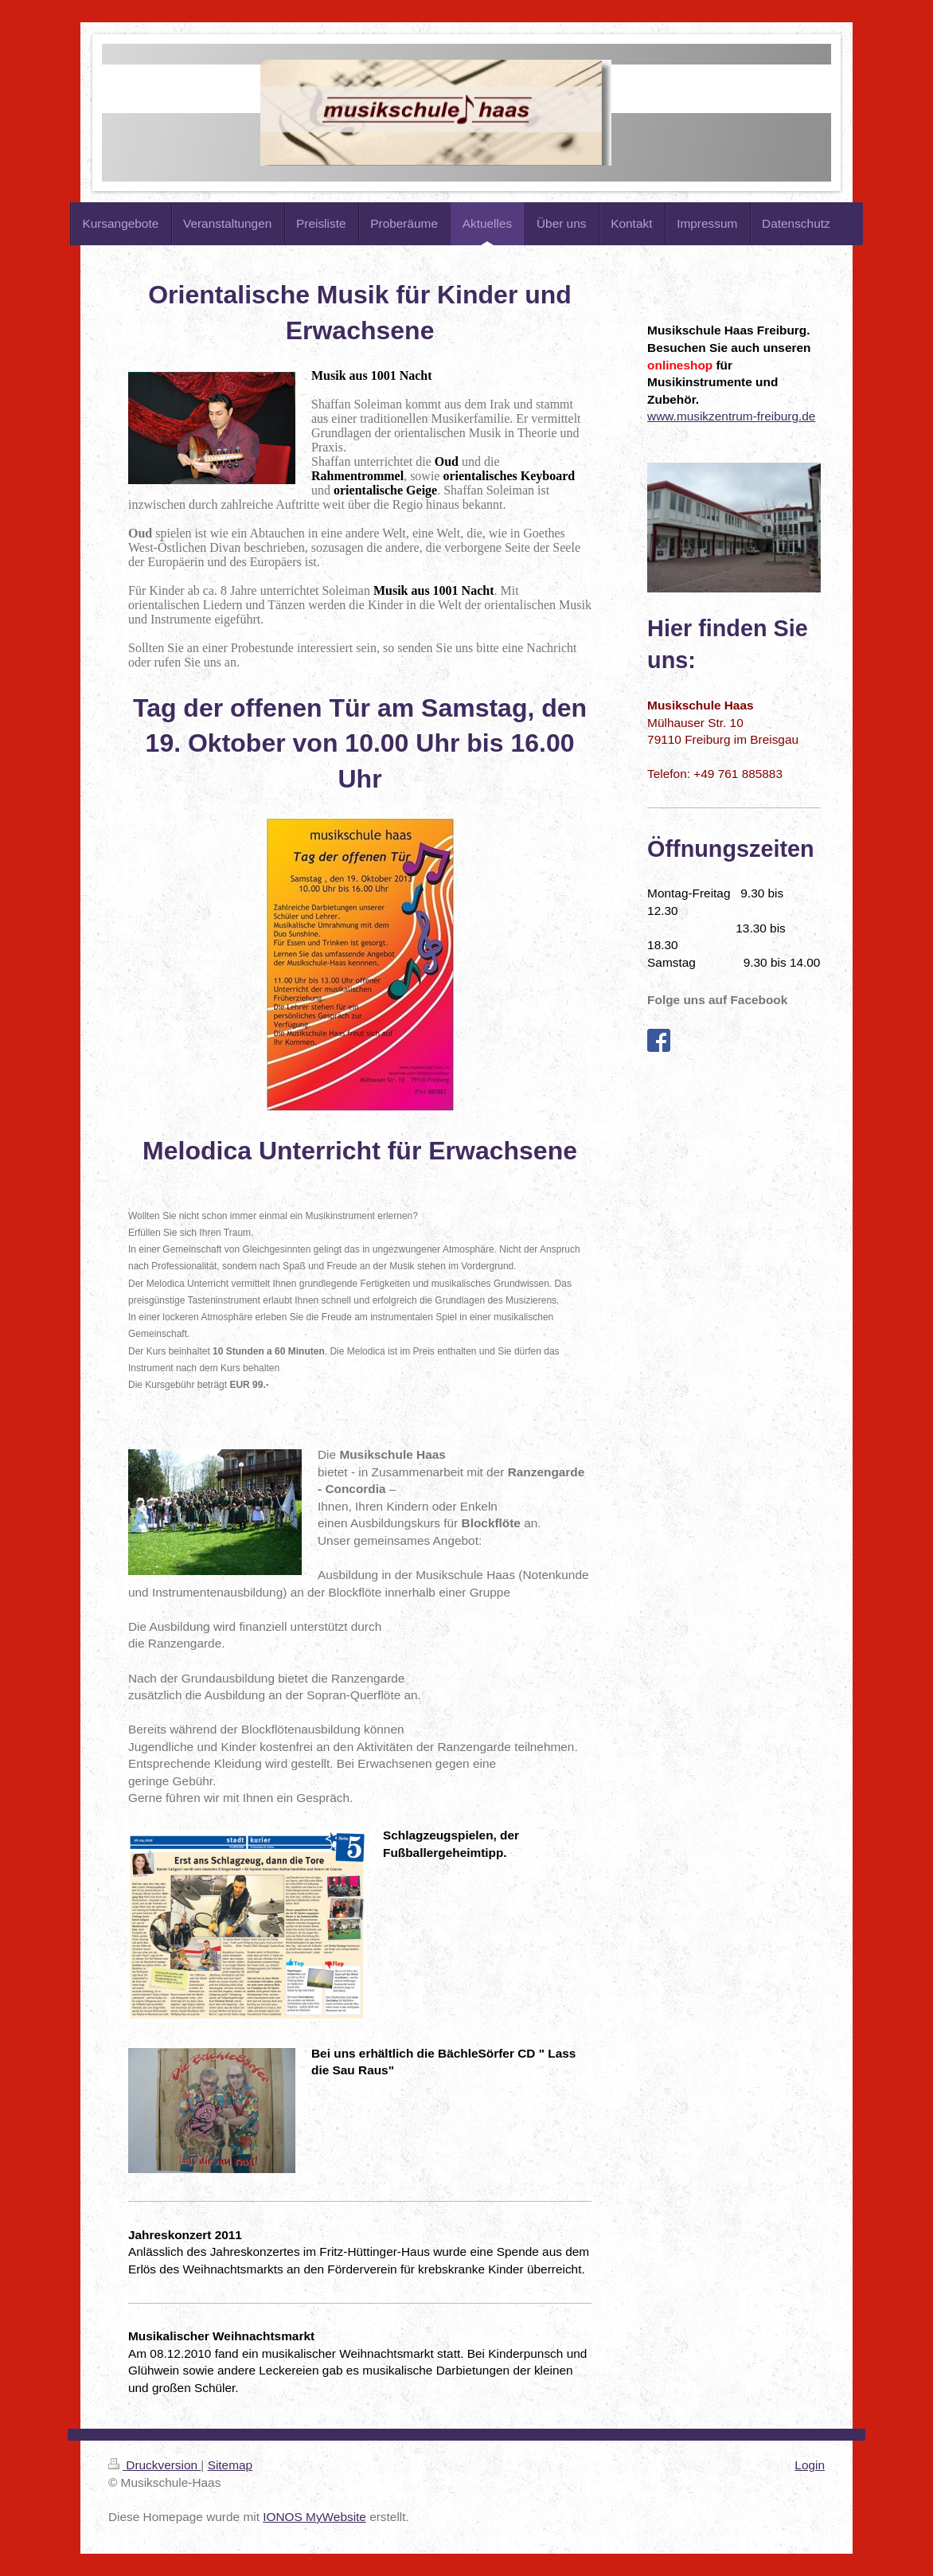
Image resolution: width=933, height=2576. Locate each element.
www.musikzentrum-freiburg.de (731, 416)
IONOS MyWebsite (314, 2516)
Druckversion (154, 2465)
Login (809, 2465)
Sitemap (230, 2465)
